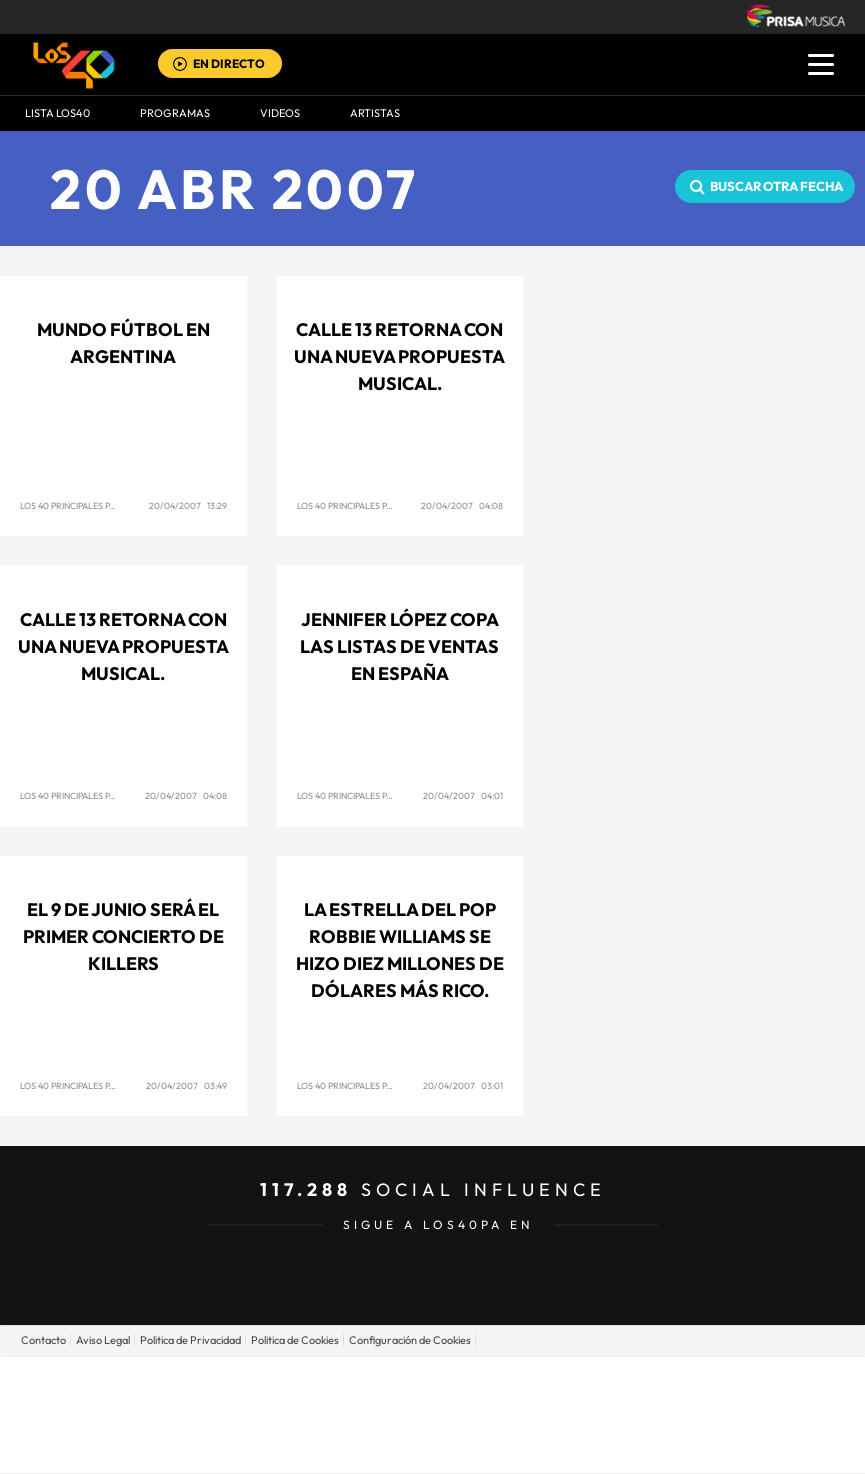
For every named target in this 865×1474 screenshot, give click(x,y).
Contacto (43, 1340)
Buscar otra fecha (776, 186)
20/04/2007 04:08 (462, 505)
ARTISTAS (375, 113)
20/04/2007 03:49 (186, 1085)
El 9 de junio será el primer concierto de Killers (123, 936)
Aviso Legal (103, 1340)
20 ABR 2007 (234, 188)
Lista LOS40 (57, 113)
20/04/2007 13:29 (188, 505)
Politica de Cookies (295, 1340)
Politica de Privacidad (190, 1340)
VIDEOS (280, 113)
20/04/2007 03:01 (463, 1085)
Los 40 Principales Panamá (80, 505)
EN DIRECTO (229, 63)
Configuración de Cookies (410, 1340)
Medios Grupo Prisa (433, 1449)
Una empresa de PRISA (433, 1400)
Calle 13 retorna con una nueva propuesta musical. (399, 356)
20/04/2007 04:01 (463, 795)
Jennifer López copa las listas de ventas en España (399, 646)
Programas (175, 113)
